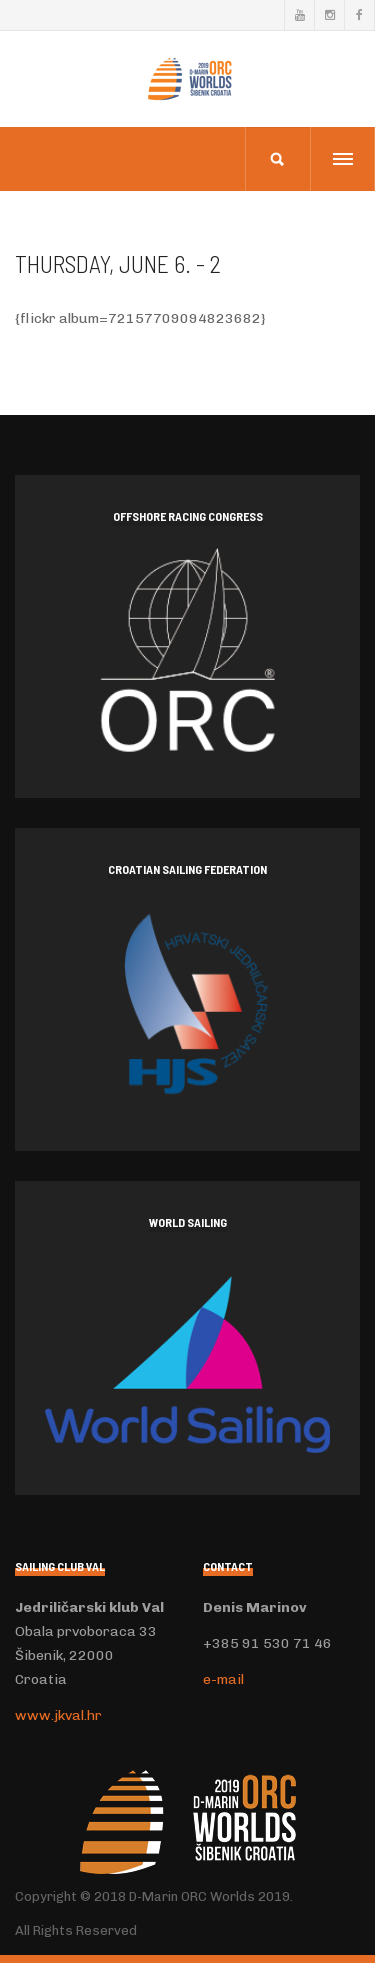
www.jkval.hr (58, 1715)
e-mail (223, 1679)
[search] (277, 159)
